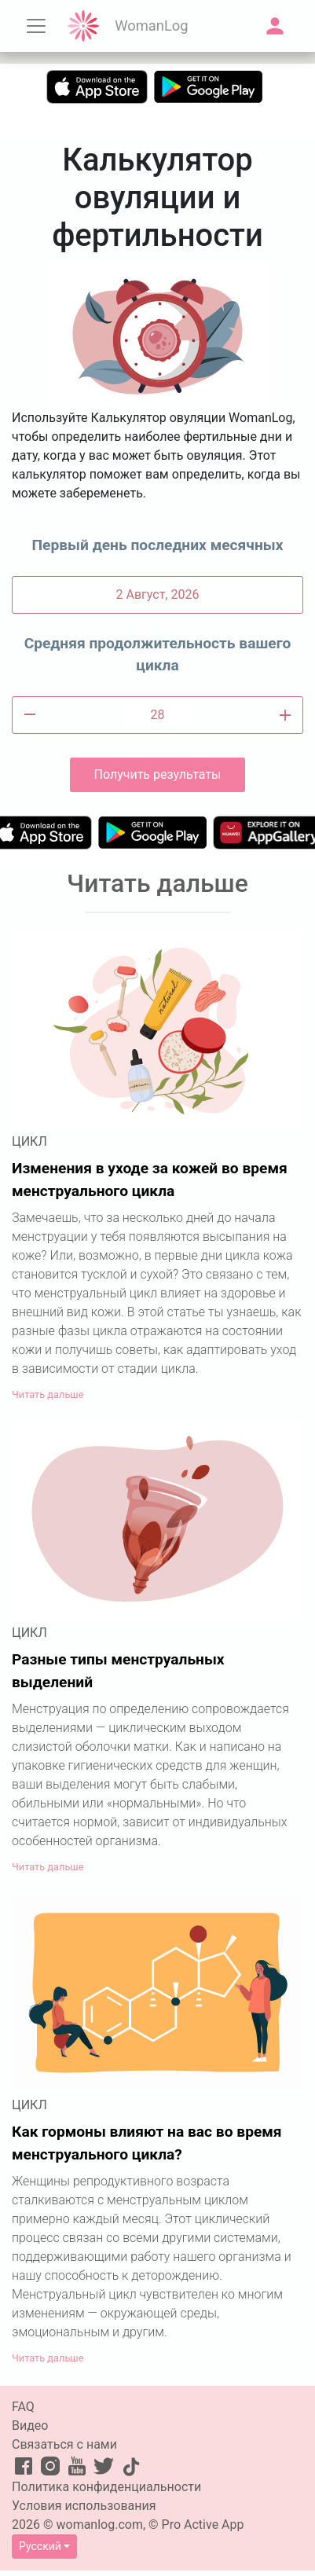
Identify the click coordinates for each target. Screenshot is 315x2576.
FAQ (23, 2406)
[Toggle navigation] (36, 26)
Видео (30, 2425)
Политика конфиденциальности (106, 2486)
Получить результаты (157, 774)
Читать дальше (48, 1394)
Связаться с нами (64, 2444)
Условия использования (84, 2505)
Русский (40, 2546)
